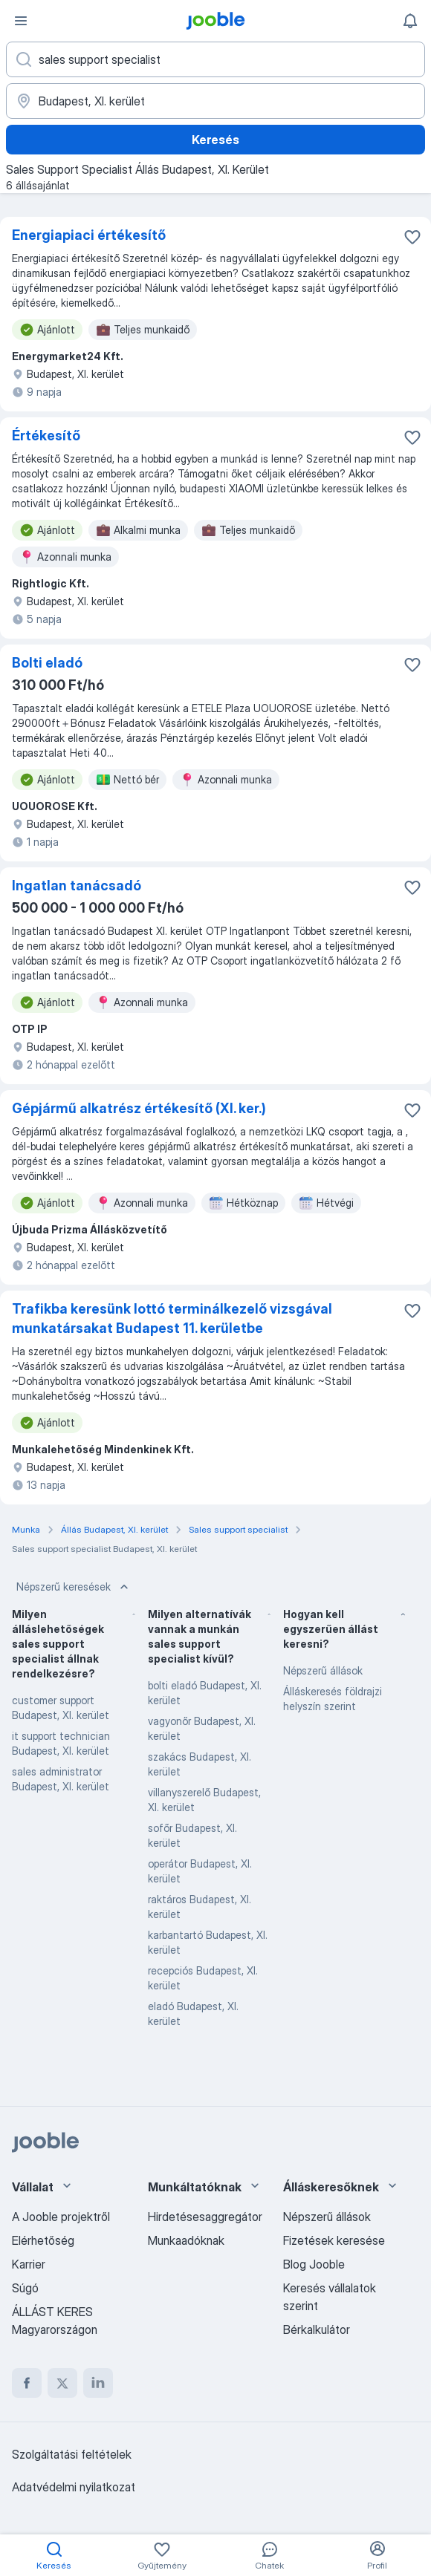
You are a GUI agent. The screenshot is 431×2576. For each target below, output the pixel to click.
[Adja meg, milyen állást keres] (215, 59)
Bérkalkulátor (316, 2329)
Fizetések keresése (334, 2240)
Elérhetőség (43, 2240)
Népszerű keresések (74, 1586)
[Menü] (21, 21)
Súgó (25, 2287)
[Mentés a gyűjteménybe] (412, 236)
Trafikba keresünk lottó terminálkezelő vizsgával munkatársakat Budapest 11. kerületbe (172, 1318)
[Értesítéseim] (410, 20)
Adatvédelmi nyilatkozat (73, 2486)
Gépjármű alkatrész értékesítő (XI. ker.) (139, 1108)
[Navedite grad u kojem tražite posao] (215, 101)
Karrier (28, 2264)
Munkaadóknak (186, 2240)
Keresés (215, 139)
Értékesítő (46, 435)
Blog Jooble (314, 2264)
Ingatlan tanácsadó (76, 885)
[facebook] (27, 2383)
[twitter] (62, 2383)
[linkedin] (98, 2383)
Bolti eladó (47, 663)
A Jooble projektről (61, 2216)
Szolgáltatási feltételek (72, 2454)
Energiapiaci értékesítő (89, 235)
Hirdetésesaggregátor (205, 2216)
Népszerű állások (323, 1670)
